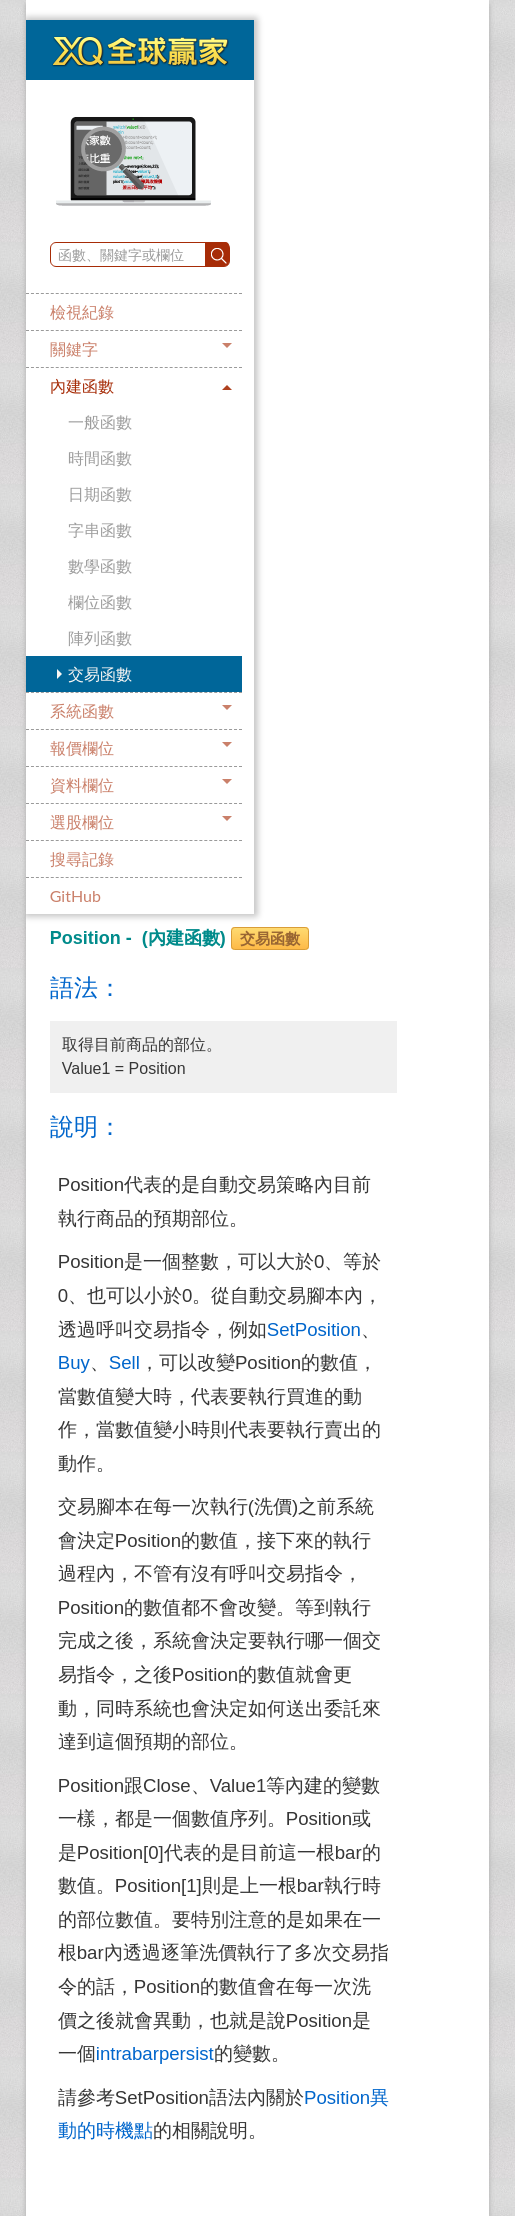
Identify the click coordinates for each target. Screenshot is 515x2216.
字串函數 (100, 529)
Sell (124, 1362)
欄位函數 (100, 601)
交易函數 (100, 673)
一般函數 (100, 421)
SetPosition (314, 1329)
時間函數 (100, 457)
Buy (74, 1362)
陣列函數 (100, 637)
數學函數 (100, 565)
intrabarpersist (155, 2053)
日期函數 (100, 493)
